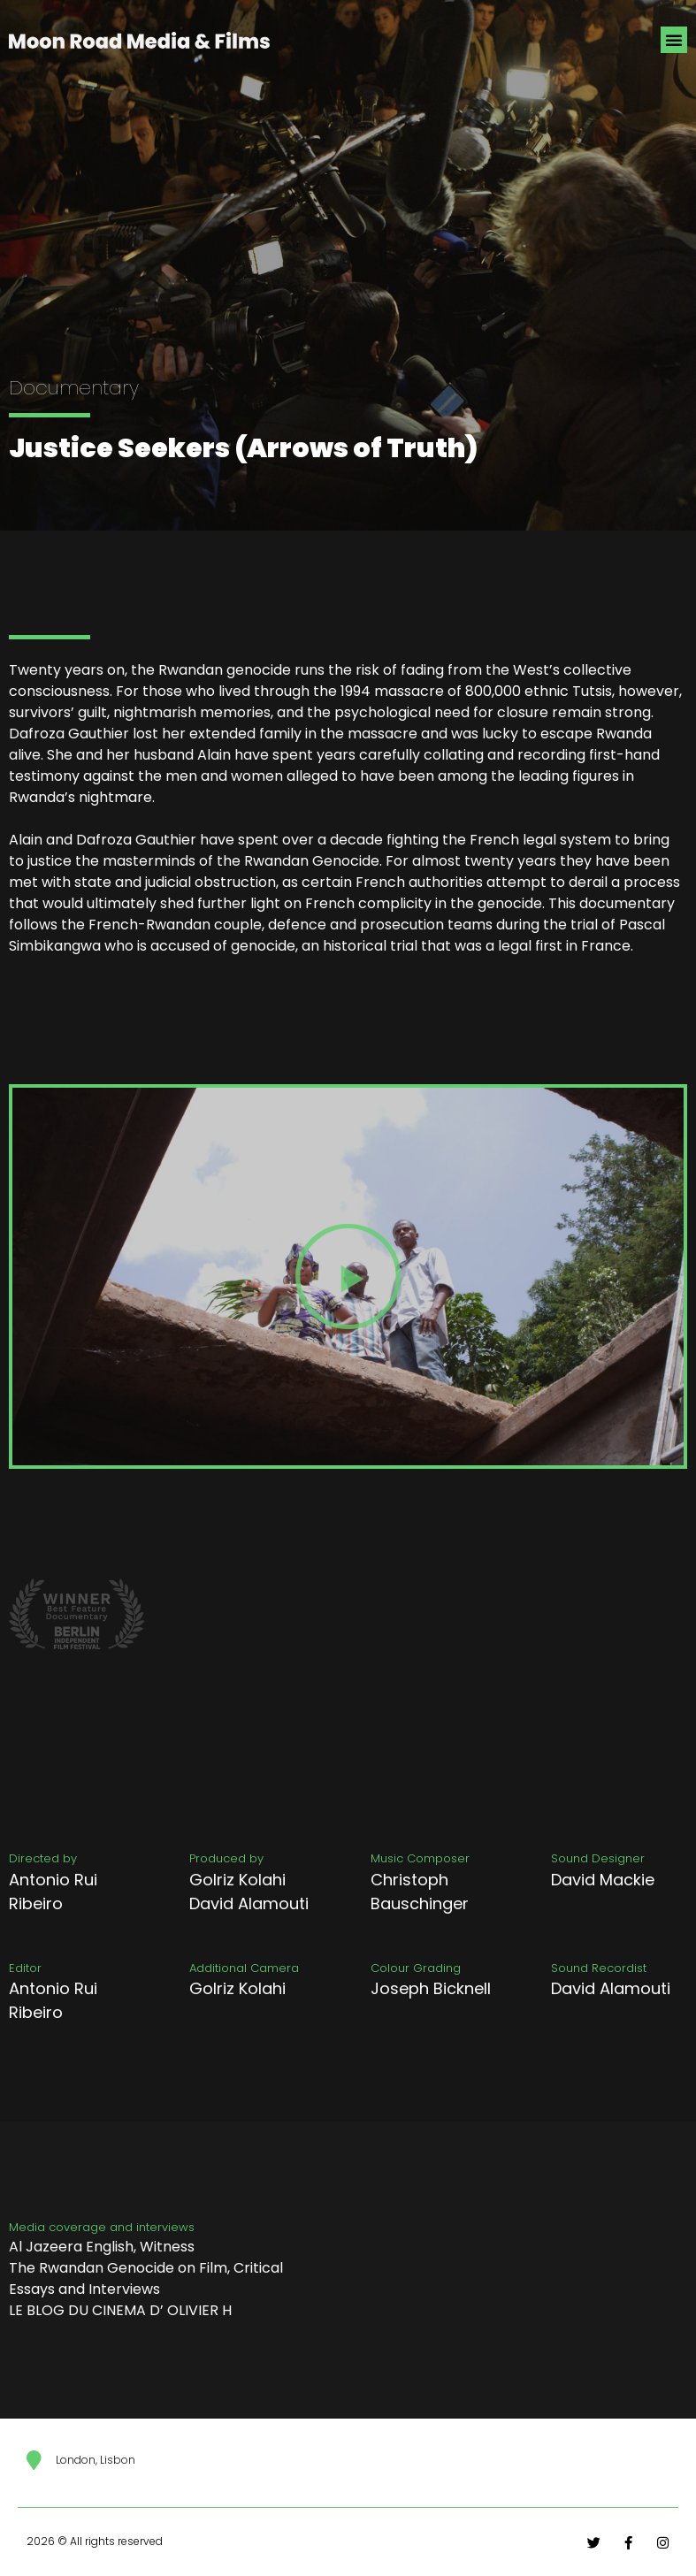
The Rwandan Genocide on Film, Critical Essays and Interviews (146, 2278)
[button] (674, 40)
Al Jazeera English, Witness (102, 2246)
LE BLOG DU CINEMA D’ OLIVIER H (120, 2310)
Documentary (74, 387)
